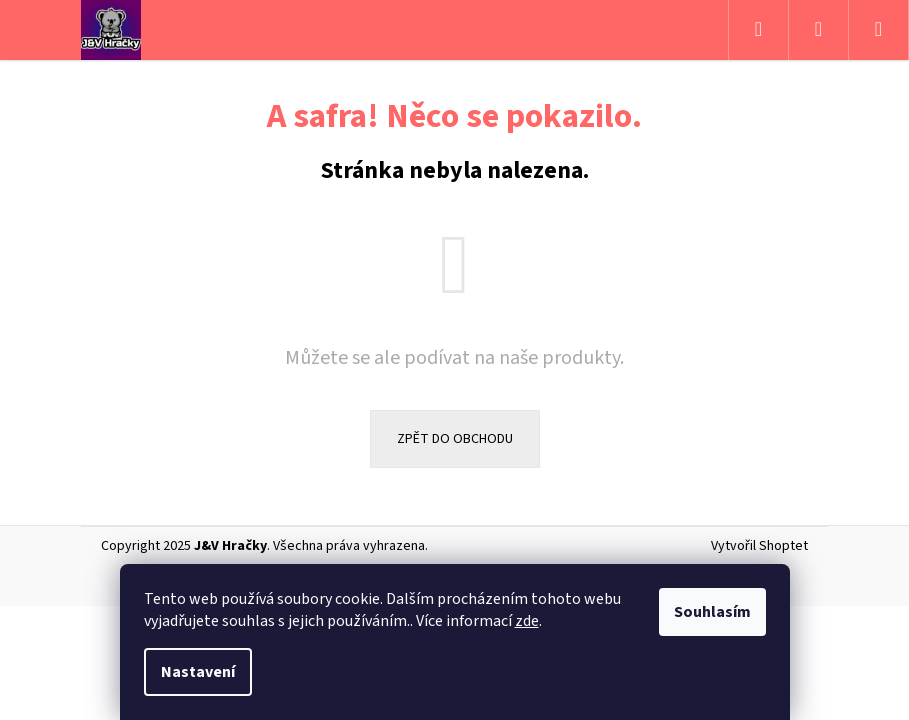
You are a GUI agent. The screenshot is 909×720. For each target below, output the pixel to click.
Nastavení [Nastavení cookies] (198, 672)
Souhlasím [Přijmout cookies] (712, 612)
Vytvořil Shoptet (759, 546)
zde (527, 621)
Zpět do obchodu (455, 439)
